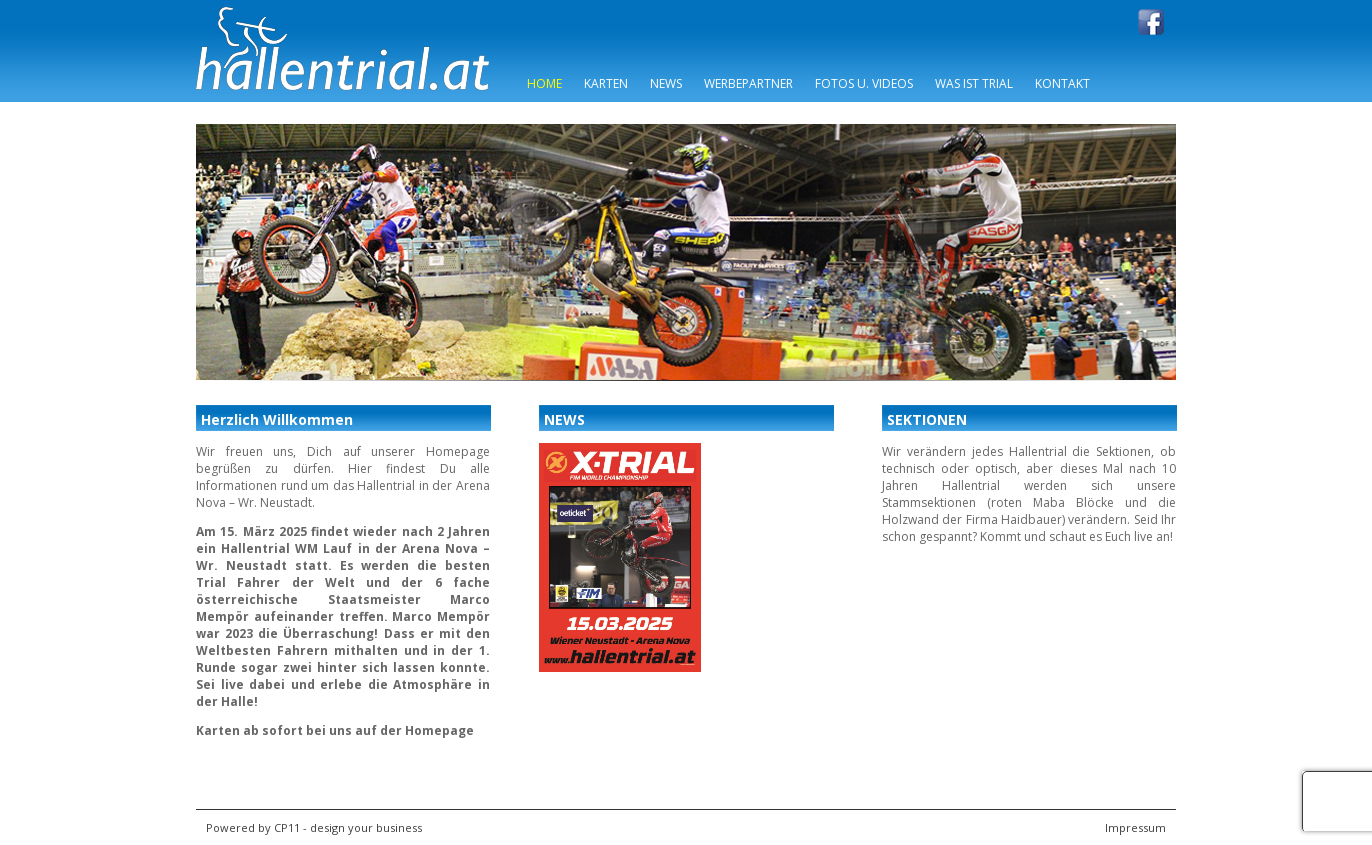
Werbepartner (748, 83)
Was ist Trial (974, 83)
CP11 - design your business (348, 827)
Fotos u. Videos (864, 83)
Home (544, 83)
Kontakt (1062, 83)
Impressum (1135, 827)
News (666, 83)
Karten (606, 83)
